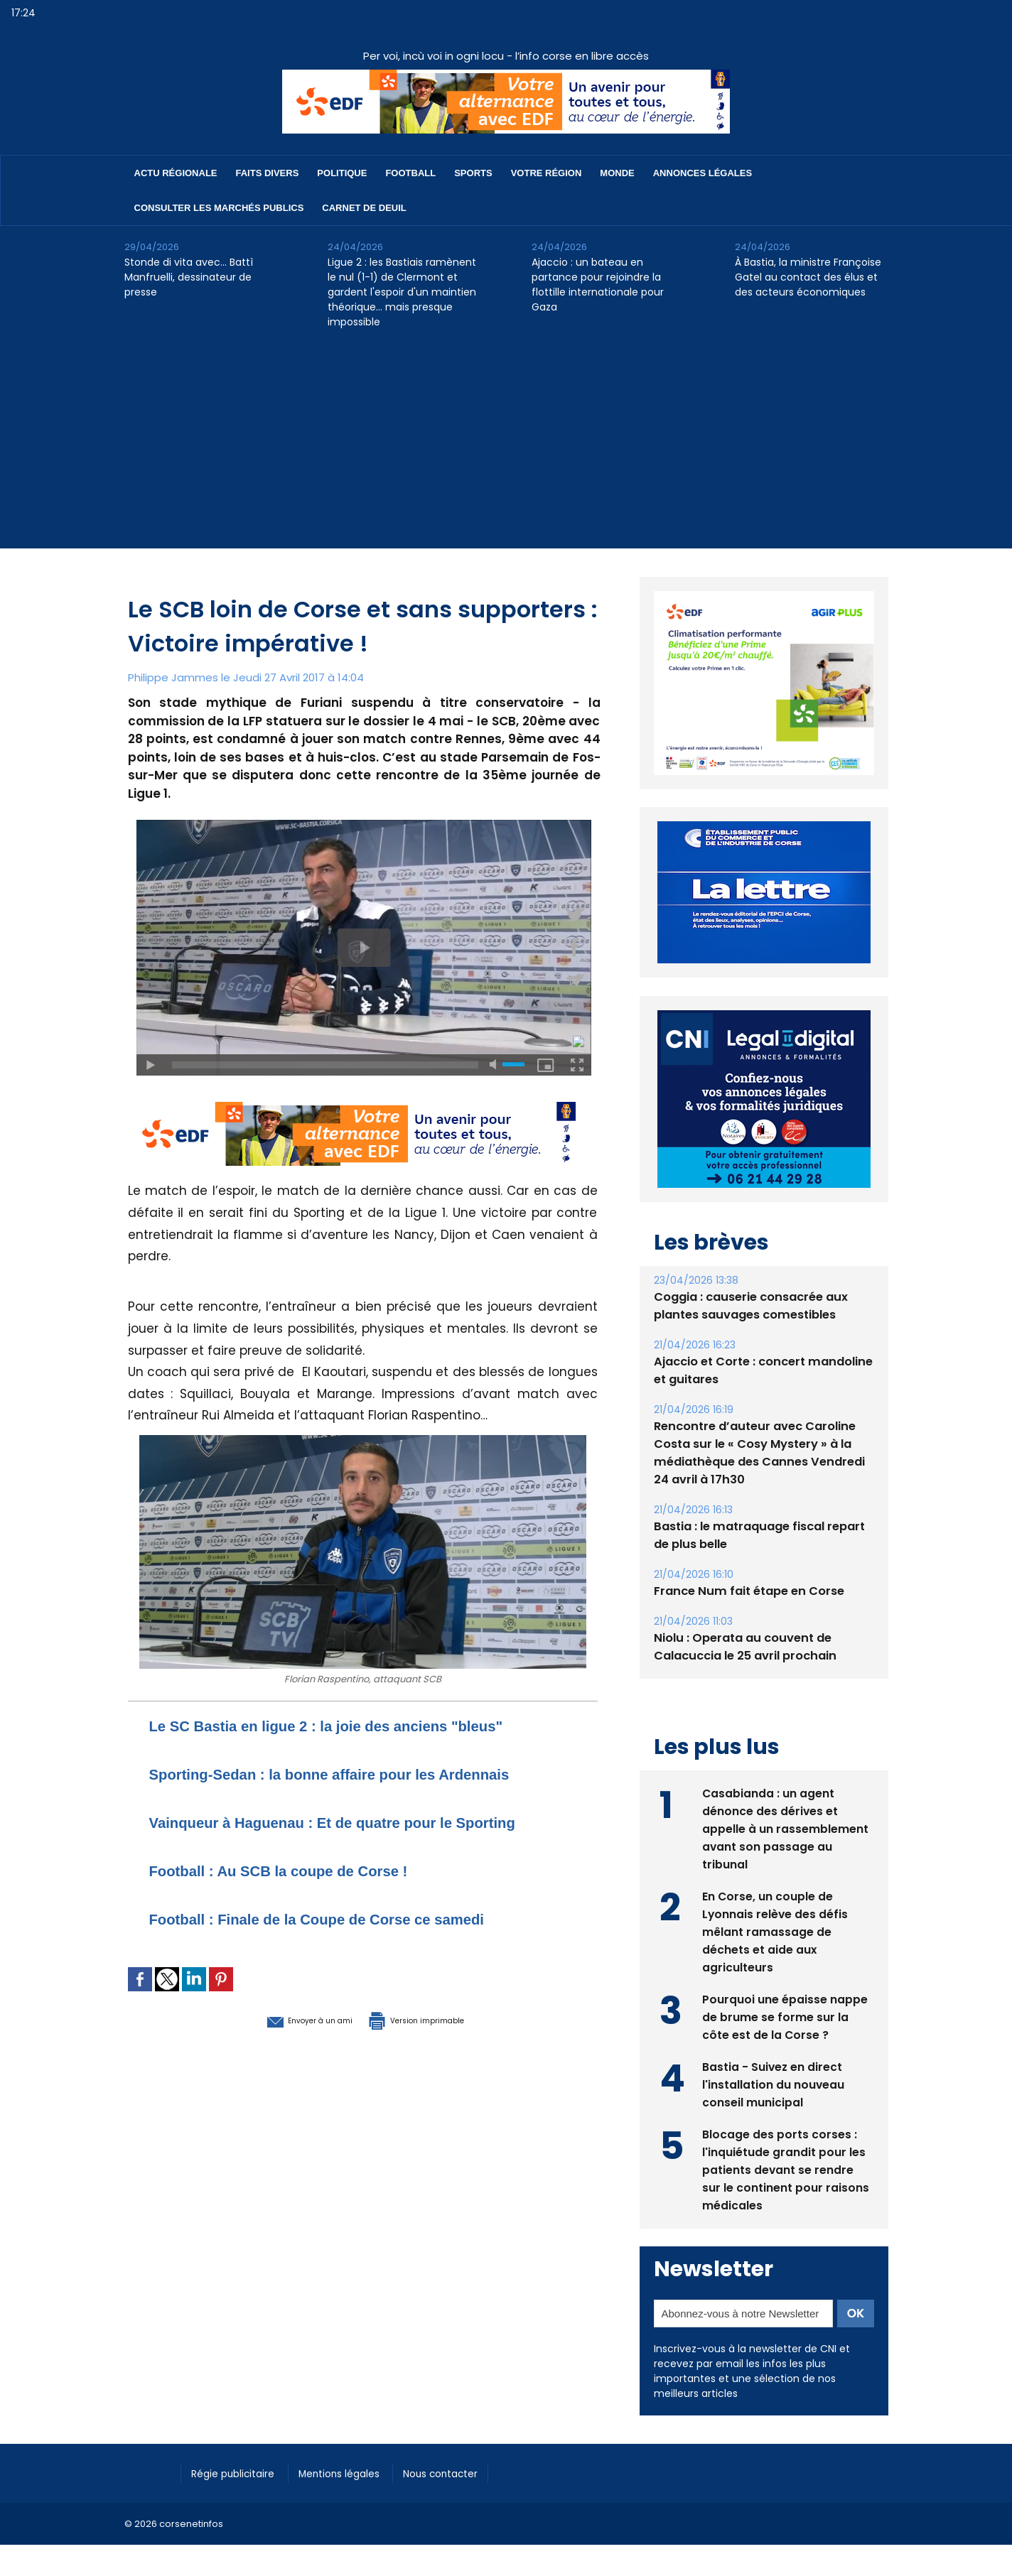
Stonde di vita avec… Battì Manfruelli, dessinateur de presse (188, 277)
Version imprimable (437, 2038)
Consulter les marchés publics (219, 207)
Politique (342, 173)
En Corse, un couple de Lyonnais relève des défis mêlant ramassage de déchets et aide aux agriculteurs (775, 1930)
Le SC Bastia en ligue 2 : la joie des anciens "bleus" (359, 1725)
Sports (473, 173)
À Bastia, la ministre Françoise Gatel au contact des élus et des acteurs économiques (808, 277)
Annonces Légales (702, 173)
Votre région (546, 173)
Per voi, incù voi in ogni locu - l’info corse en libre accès (506, 55)
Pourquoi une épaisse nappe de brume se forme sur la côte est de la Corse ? (785, 2016)
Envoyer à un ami (285, 2038)
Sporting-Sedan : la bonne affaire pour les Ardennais (362, 1773)
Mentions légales (355, 2472)
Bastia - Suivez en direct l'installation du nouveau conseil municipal (773, 2083)
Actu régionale (175, 173)
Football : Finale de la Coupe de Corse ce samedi (348, 1938)
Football (410, 173)
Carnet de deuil (364, 207)
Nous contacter (466, 2472)
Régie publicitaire (239, 2472)
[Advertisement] (506, 449)
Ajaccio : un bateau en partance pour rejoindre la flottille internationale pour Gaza (598, 284)
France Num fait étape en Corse (747, 1591)
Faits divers (267, 173)
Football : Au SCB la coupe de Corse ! (302, 1890)
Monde (617, 173)
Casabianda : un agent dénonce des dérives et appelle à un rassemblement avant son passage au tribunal (785, 1827)
